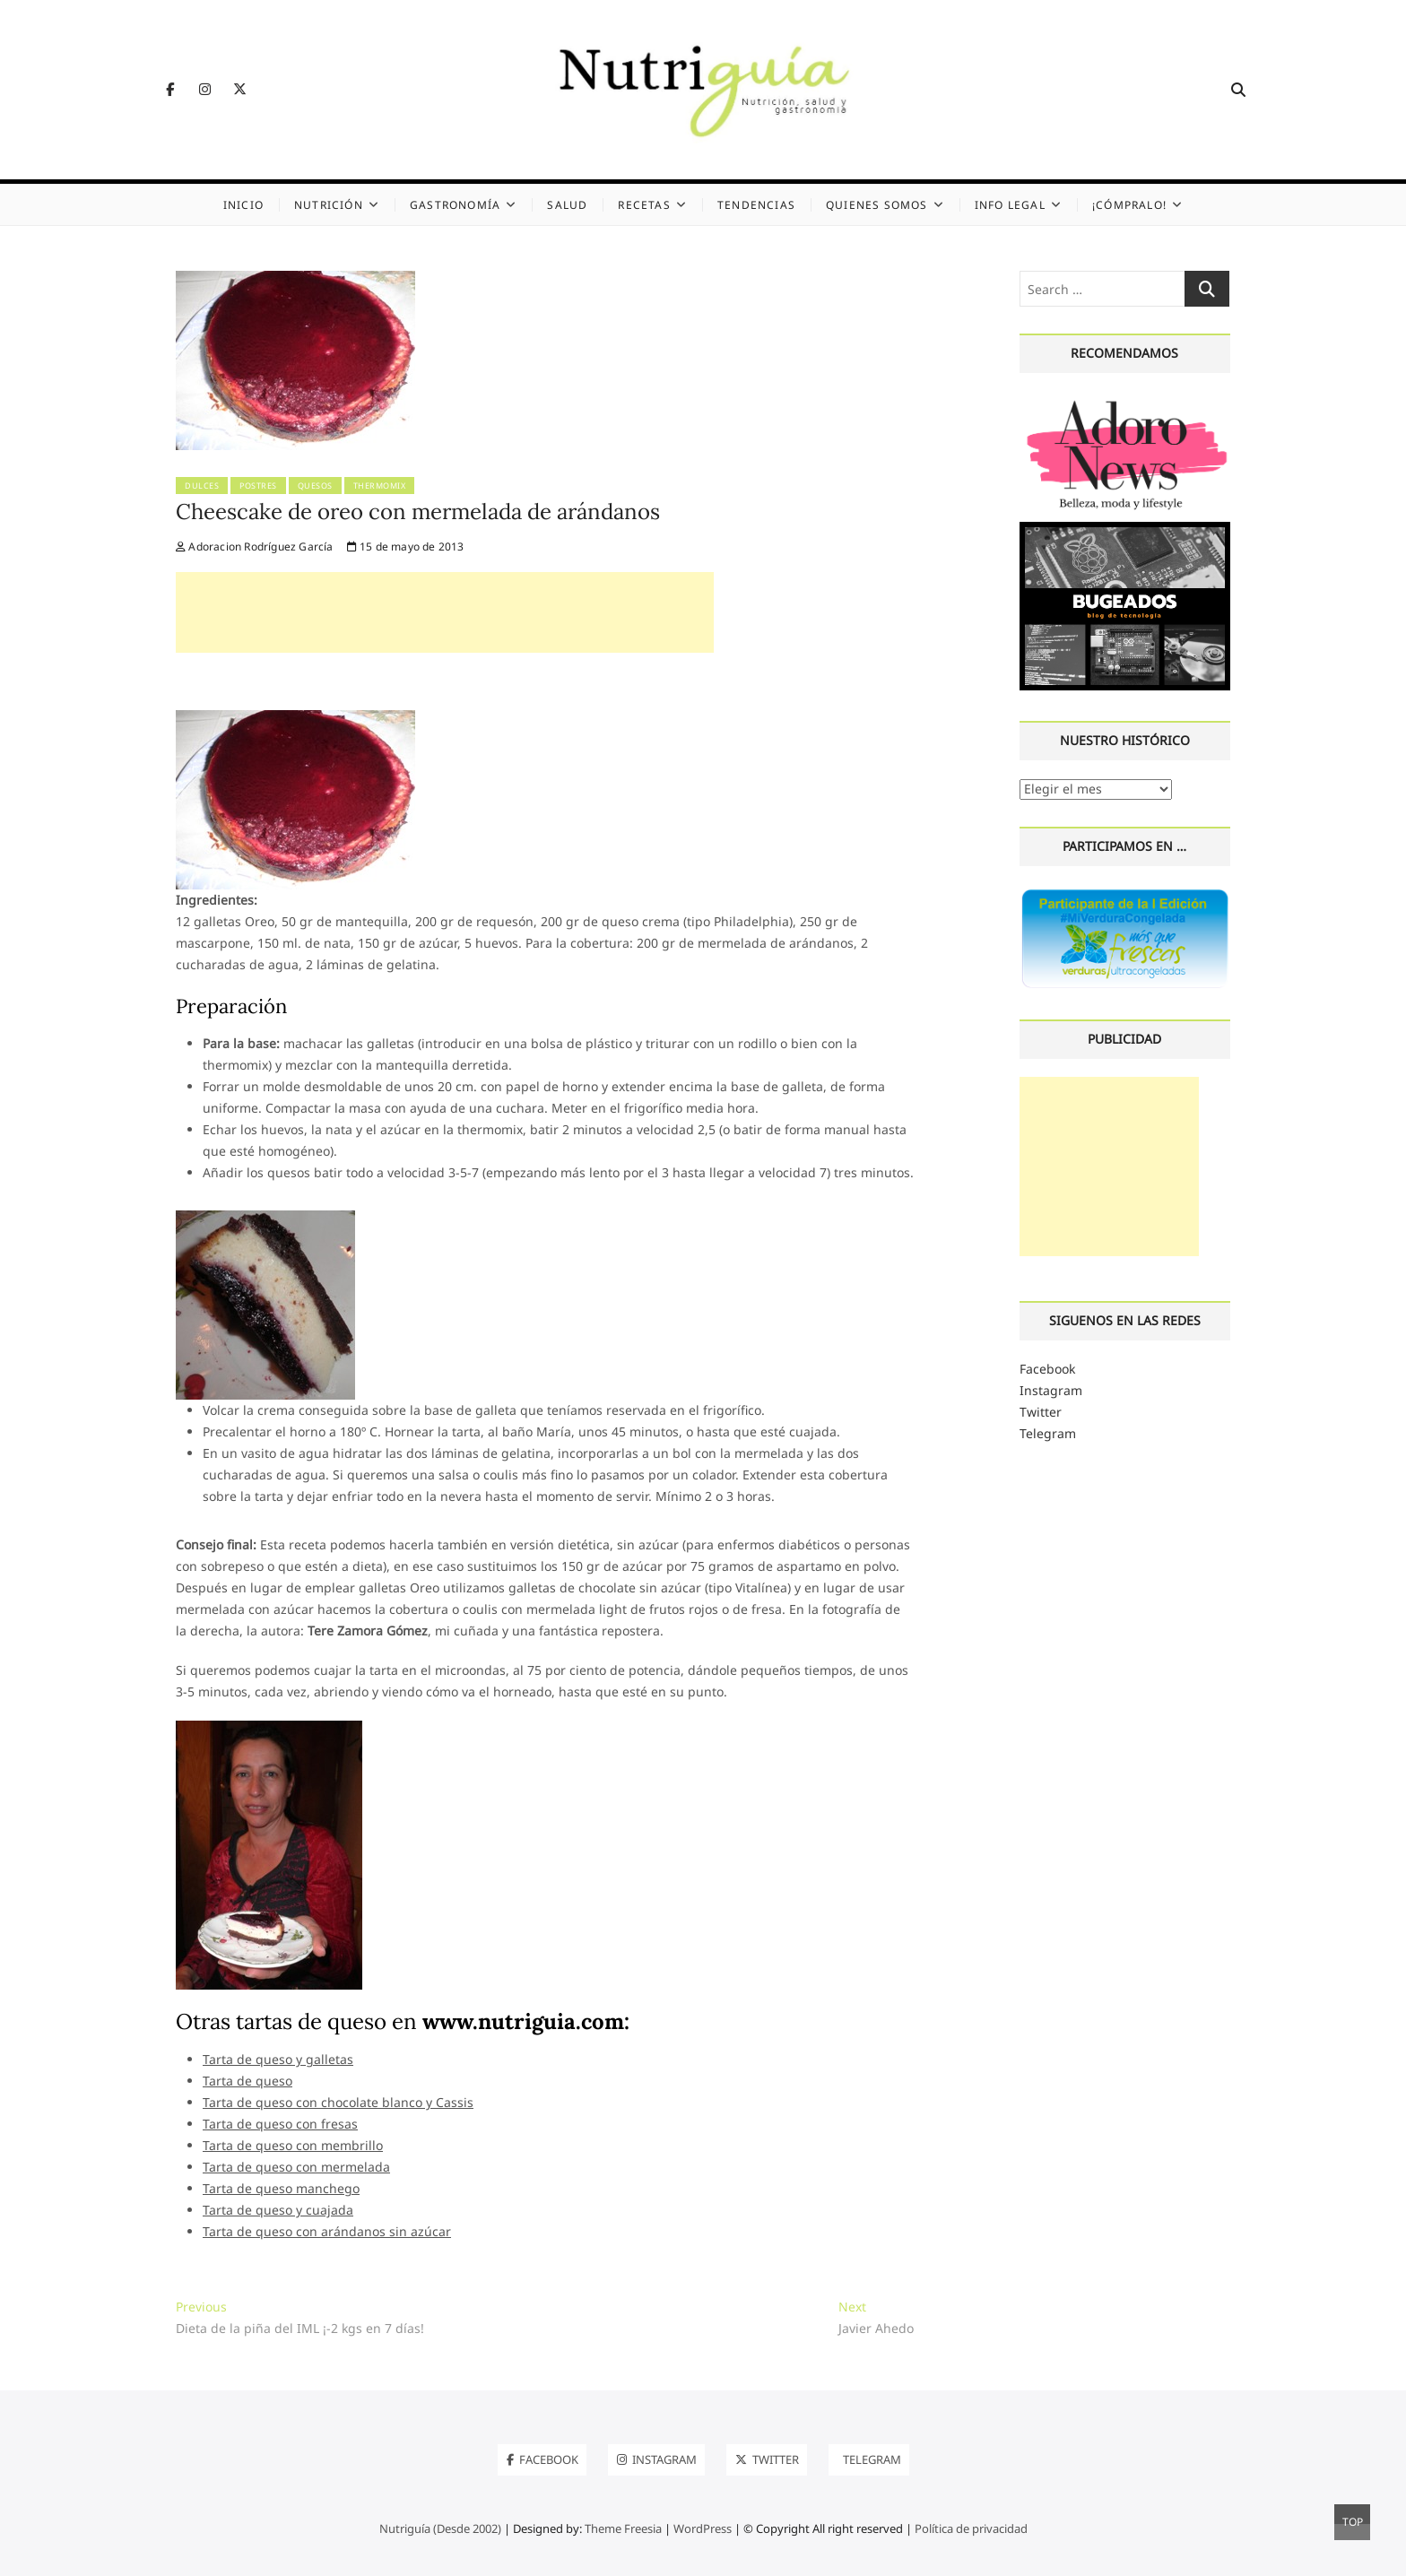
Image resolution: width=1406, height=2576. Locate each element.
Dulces (202, 485)
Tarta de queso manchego (281, 2188)
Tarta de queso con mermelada (296, 2166)
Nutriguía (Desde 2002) (440, 2528)
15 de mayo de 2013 (405, 546)
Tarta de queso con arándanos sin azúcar (327, 2231)
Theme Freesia (623, 2528)
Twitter (1041, 1411)
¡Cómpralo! (1129, 204)
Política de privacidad (971, 2528)
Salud (567, 204)
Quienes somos (877, 204)
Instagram (1051, 1390)
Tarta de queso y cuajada (278, 2209)
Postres (258, 485)
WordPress (702, 2528)
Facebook (1047, 1368)
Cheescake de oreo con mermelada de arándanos (418, 511)
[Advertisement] (445, 612)
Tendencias (756, 204)
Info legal (1010, 204)
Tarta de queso (247, 2080)
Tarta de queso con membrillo (293, 2145)
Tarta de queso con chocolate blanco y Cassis (338, 2102)
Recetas (644, 204)
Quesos (315, 485)
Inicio (243, 204)
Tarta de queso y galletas (278, 2059)
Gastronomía (455, 204)
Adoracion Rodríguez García (255, 546)
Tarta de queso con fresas (280, 2123)
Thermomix (379, 485)
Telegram (1048, 1433)
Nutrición (328, 204)
